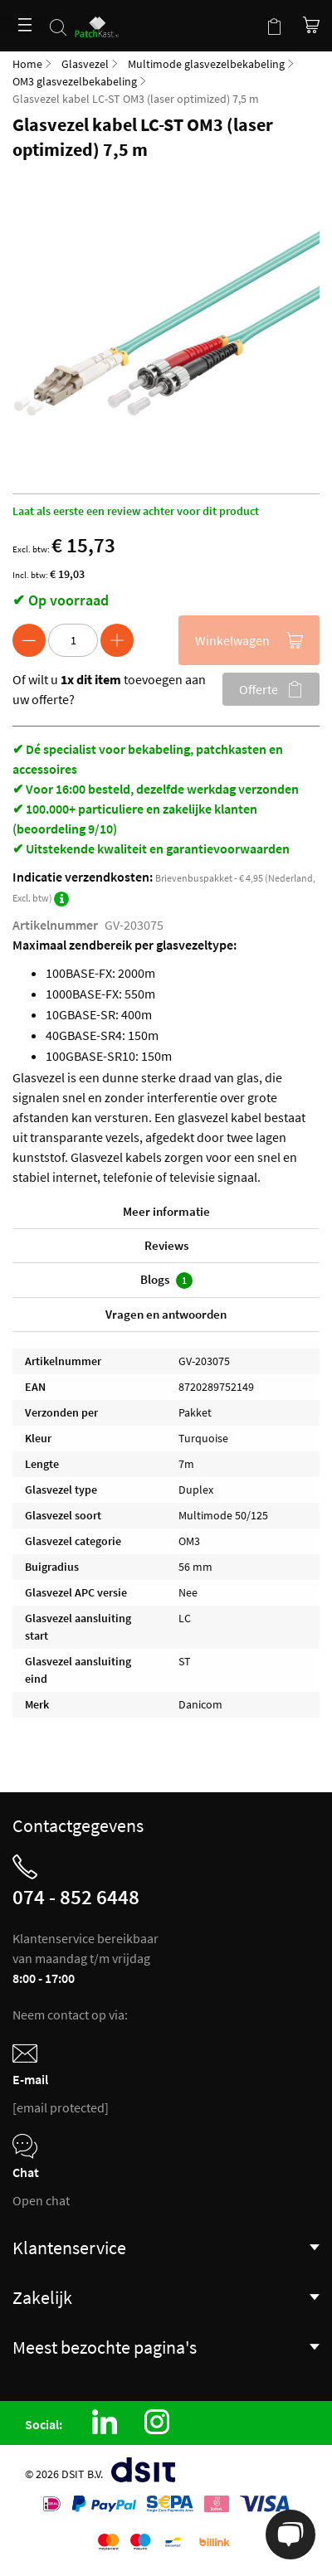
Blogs (166, 1280)
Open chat (41, 2200)
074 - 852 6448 (75, 1896)
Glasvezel (85, 63)
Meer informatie (166, 1211)
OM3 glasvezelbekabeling (74, 81)
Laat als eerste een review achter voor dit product (135, 510)
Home (27, 63)
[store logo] (100, 18)
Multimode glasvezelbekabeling (206, 63)
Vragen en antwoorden (166, 1314)
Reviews (166, 1245)
